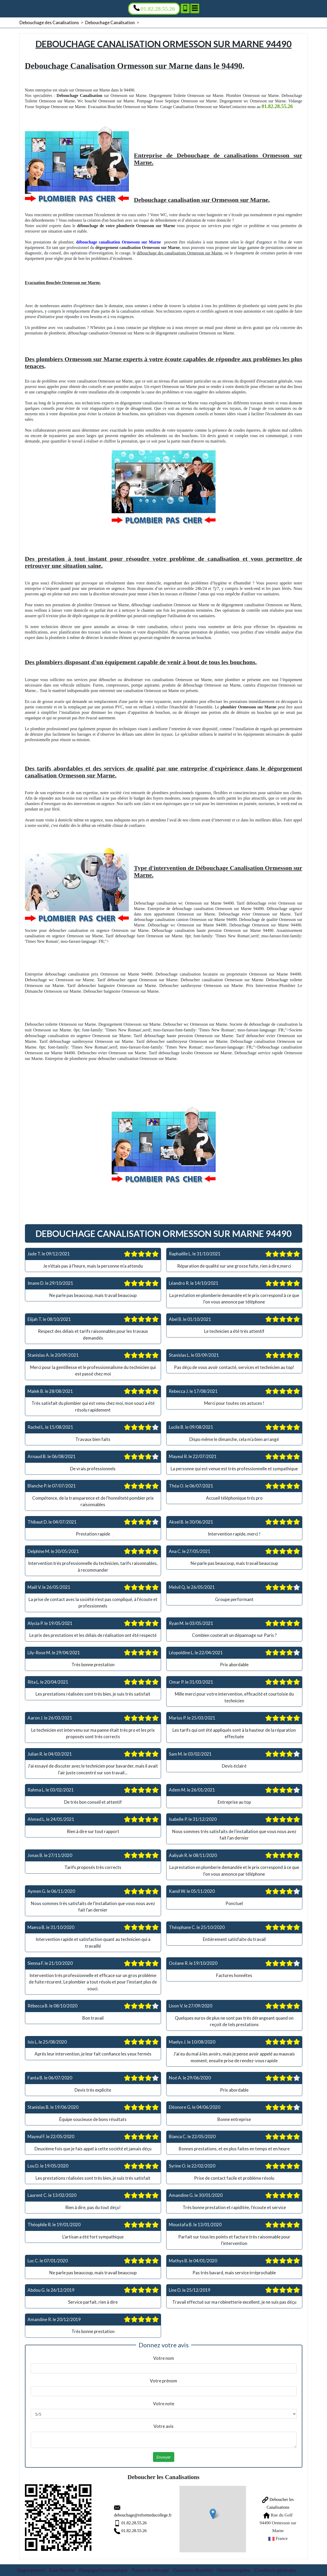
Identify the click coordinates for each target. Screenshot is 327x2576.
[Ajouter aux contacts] (185, 8)
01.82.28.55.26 (119, 2521)
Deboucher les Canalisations (272, 2505)
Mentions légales (233, 2567)
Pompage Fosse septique (103, 2567)
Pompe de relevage (150, 2567)
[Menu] (194, 8)
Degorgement (31, 2567)
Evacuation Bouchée (193, 2567)
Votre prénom (163, 2380)
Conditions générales (275, 2567)
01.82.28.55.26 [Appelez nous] (154, 8)
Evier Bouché (62, 2567)
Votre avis (163, 2426)
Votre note (163, 2403)
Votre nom (163, 2358)
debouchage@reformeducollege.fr (129, 2513)
